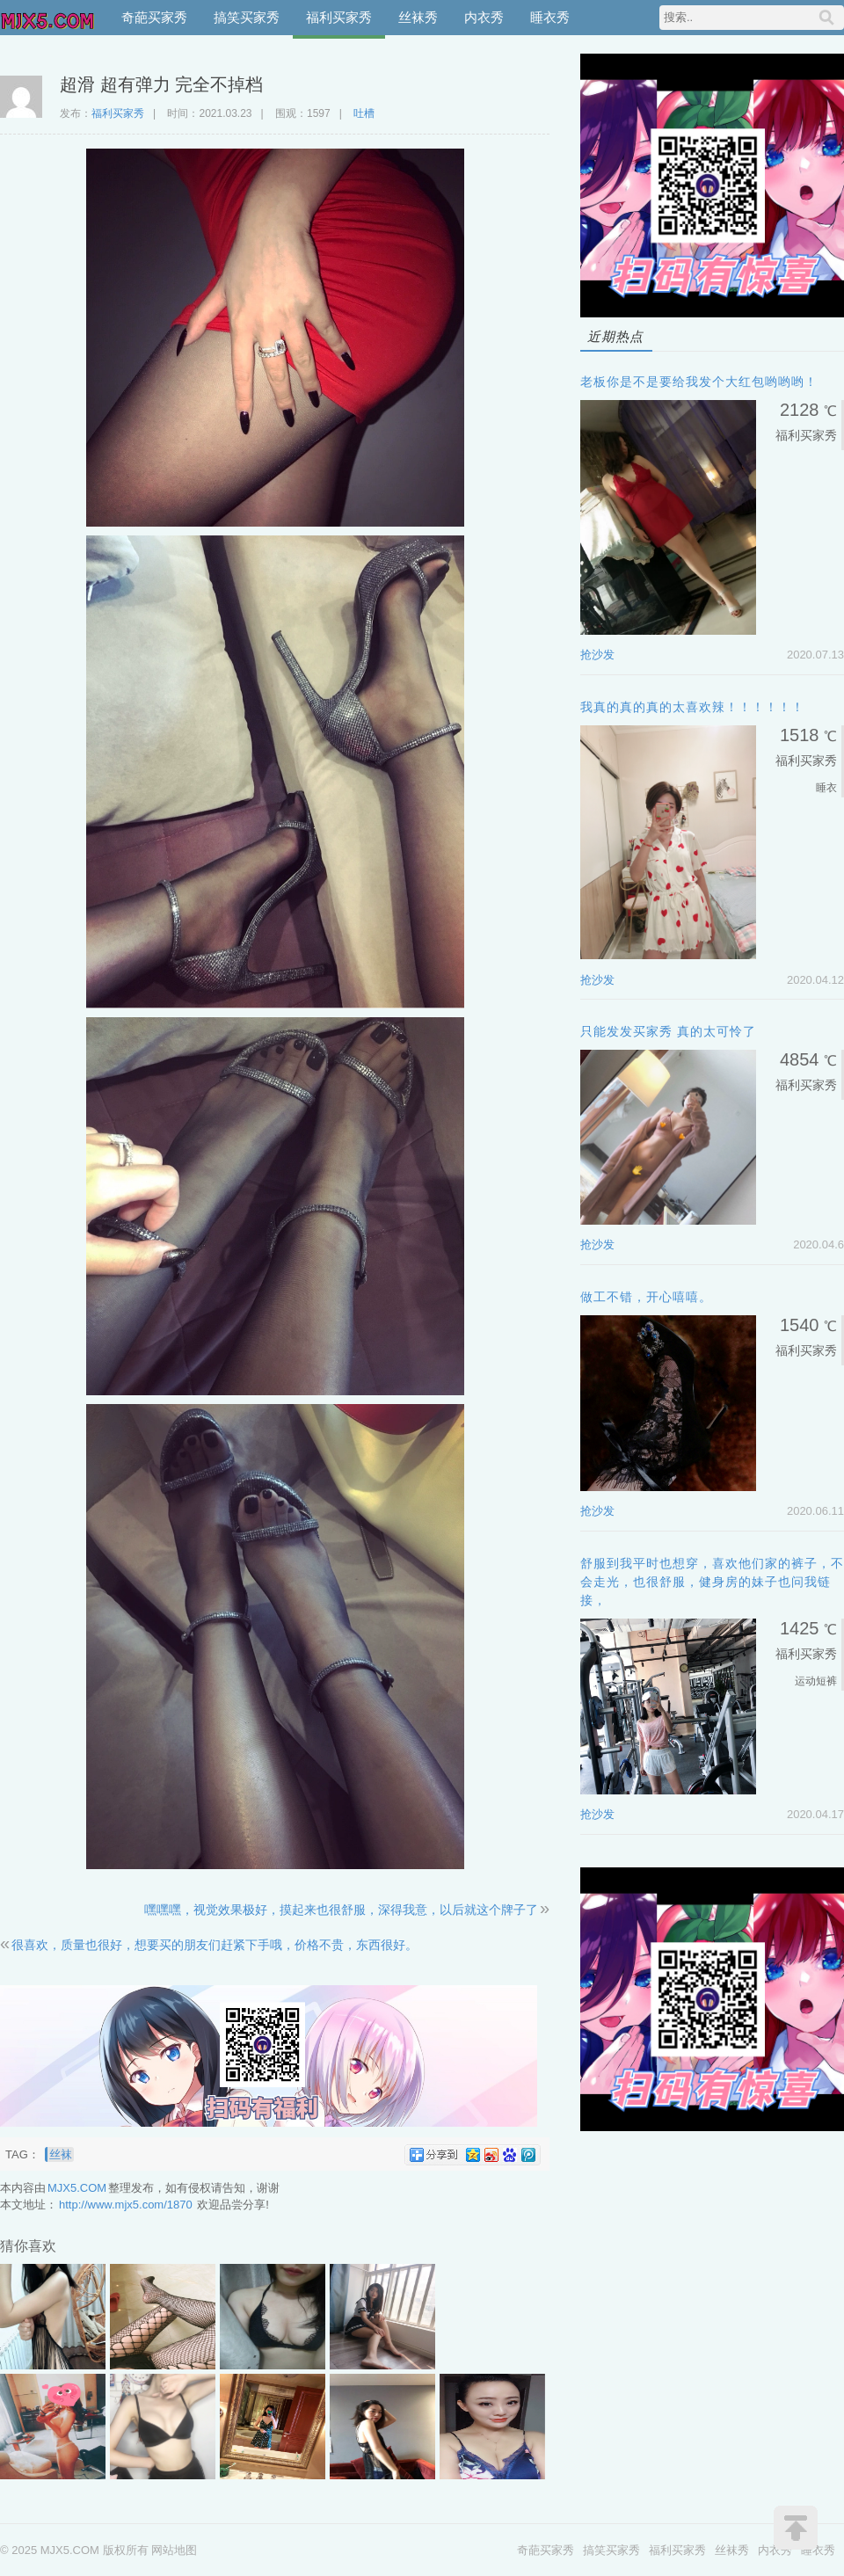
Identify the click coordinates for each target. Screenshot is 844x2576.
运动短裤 (816, 1681)
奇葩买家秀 (154, 17)
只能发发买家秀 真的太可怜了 (668, 1031)
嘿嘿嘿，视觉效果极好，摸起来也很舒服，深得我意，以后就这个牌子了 (341, 1910)
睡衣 (826, 788)
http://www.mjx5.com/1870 (126, 2204)
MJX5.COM (48, 17)
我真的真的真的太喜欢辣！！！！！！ (692, 707)
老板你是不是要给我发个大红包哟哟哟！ (699, 382)
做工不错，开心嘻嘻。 (646, 1297)
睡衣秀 (550, 17)
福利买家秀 (339, 17)
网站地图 (174, 2550)
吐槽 (364, 113)
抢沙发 (597, 654)
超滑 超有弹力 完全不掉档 (161, 84)
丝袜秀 (418, 17)
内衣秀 (484, 17)
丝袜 (60, 2154)
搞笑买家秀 (247, 17)
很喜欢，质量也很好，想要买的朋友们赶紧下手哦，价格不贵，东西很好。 (214, 1945)
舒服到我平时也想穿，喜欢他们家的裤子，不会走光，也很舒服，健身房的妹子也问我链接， (712, 1581)
